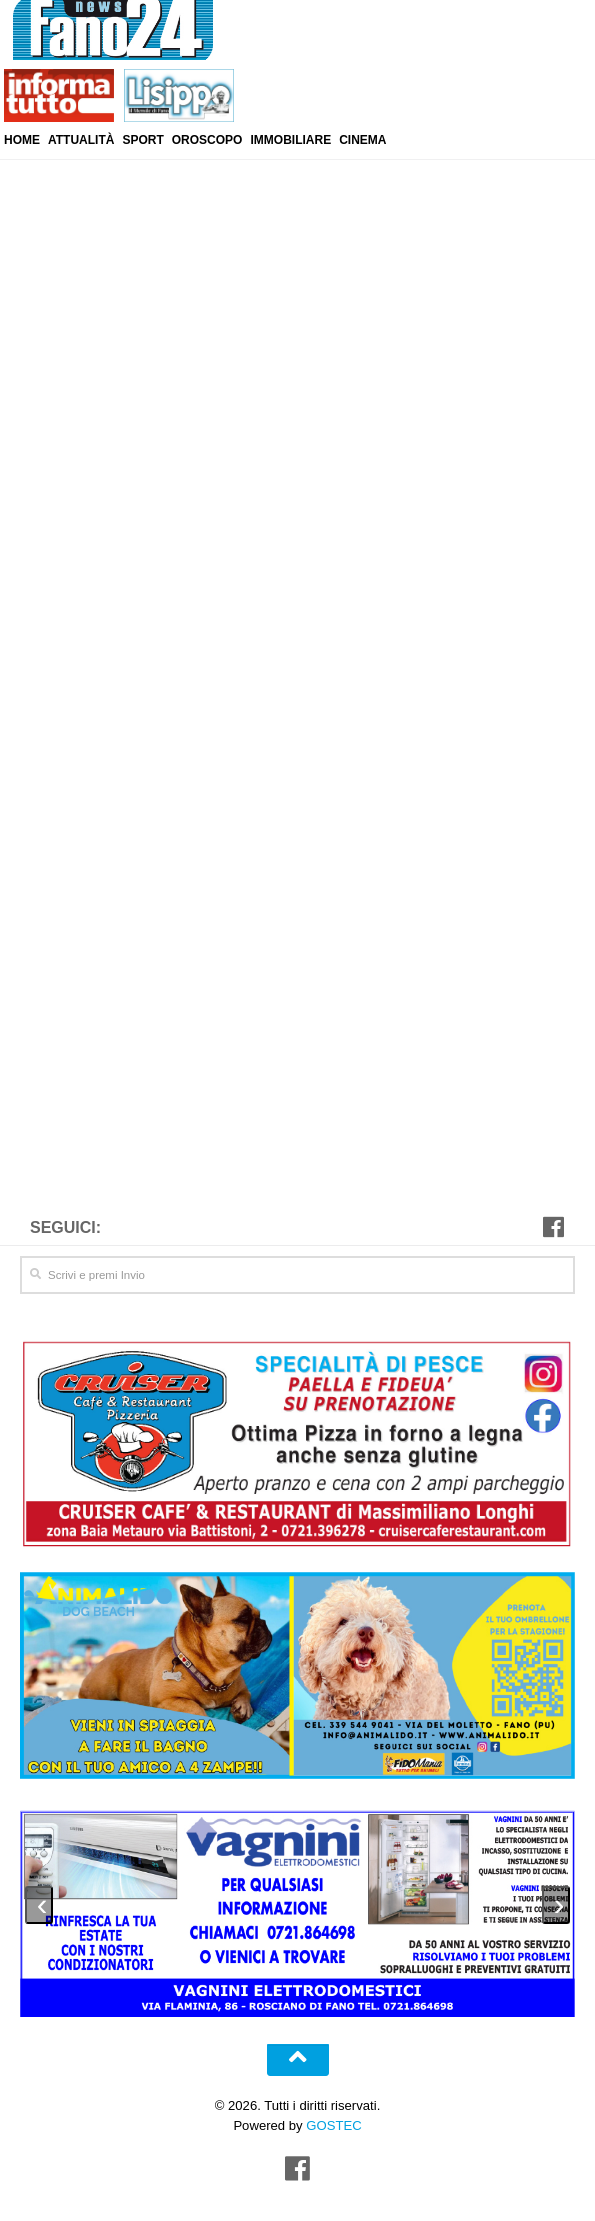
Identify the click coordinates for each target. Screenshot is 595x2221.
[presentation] (39, 1900)
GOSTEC (332, 2119)
